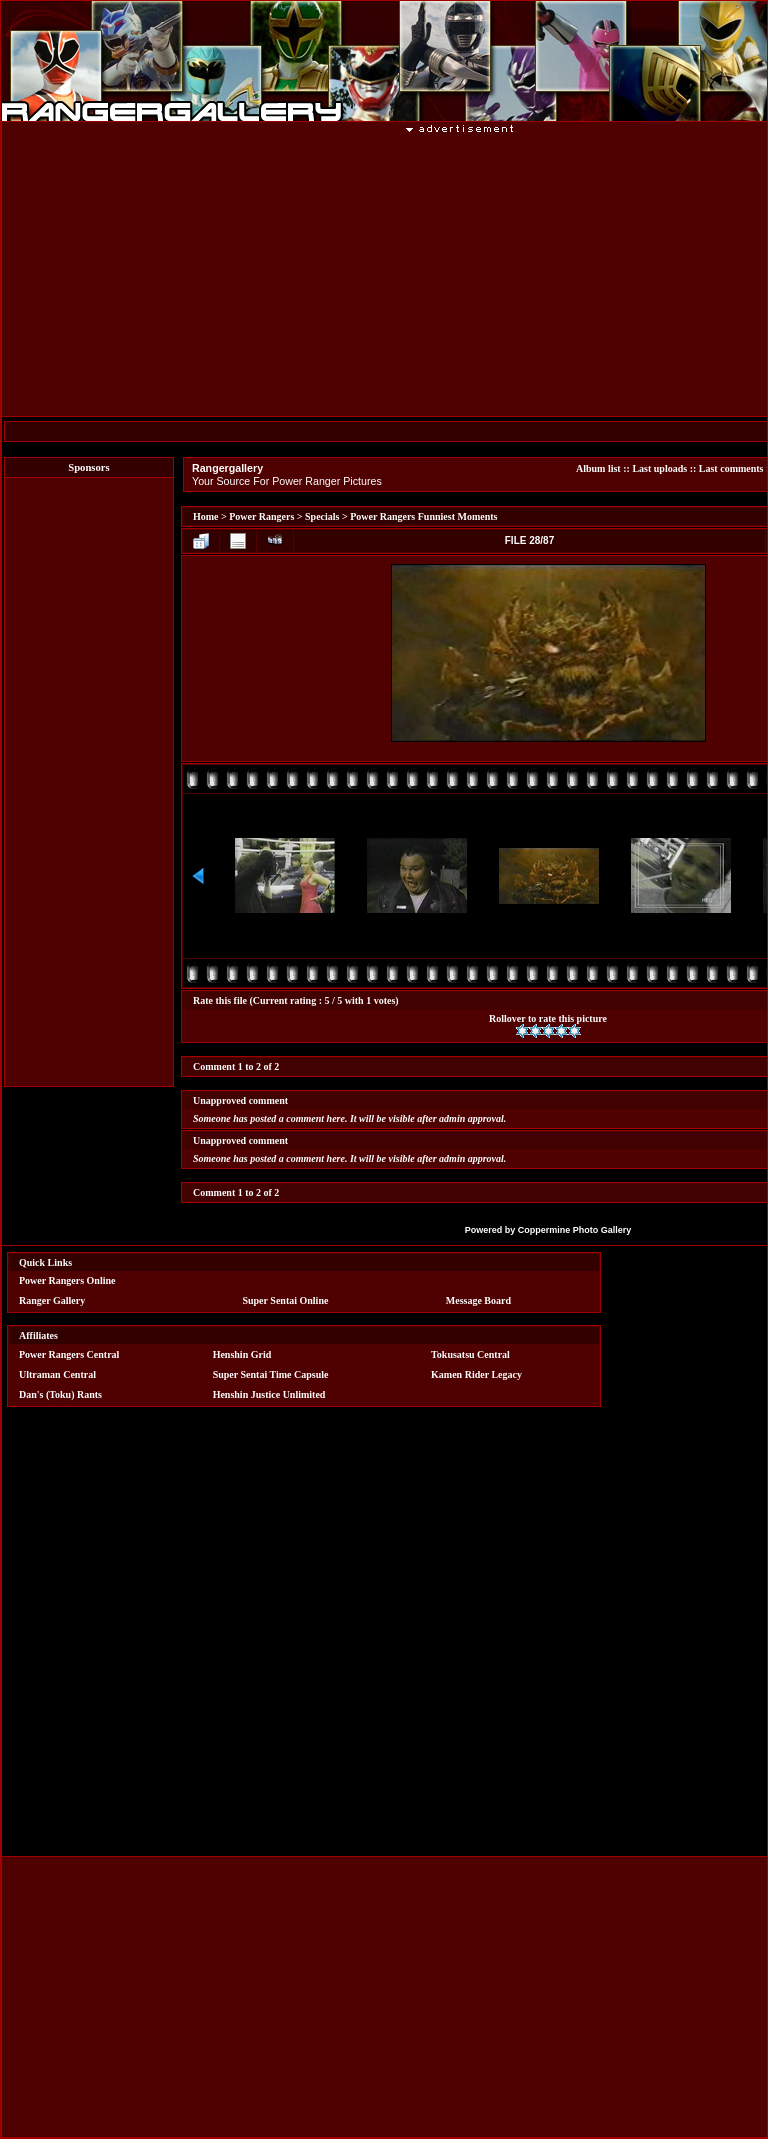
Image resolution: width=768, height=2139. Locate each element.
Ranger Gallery (52, 1300)
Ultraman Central (57, 1374)
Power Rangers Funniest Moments (423, 516)
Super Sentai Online (285, 1300)
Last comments (731, 468)
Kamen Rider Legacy (476, 1374)
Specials (322, 516)
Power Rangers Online (67, 1280)
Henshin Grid (242, 1354)
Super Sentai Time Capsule (271, 1374)
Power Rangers (261, 516)
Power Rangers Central (69, 1354)
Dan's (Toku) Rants (60, 1394)
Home (206, 516)
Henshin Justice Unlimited (269, 1394)
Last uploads (659, 468)
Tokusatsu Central (470, 1354)
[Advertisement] (89, 782)
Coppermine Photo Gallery (575, 1230)
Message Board (478, 1300)
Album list (598, 468)
